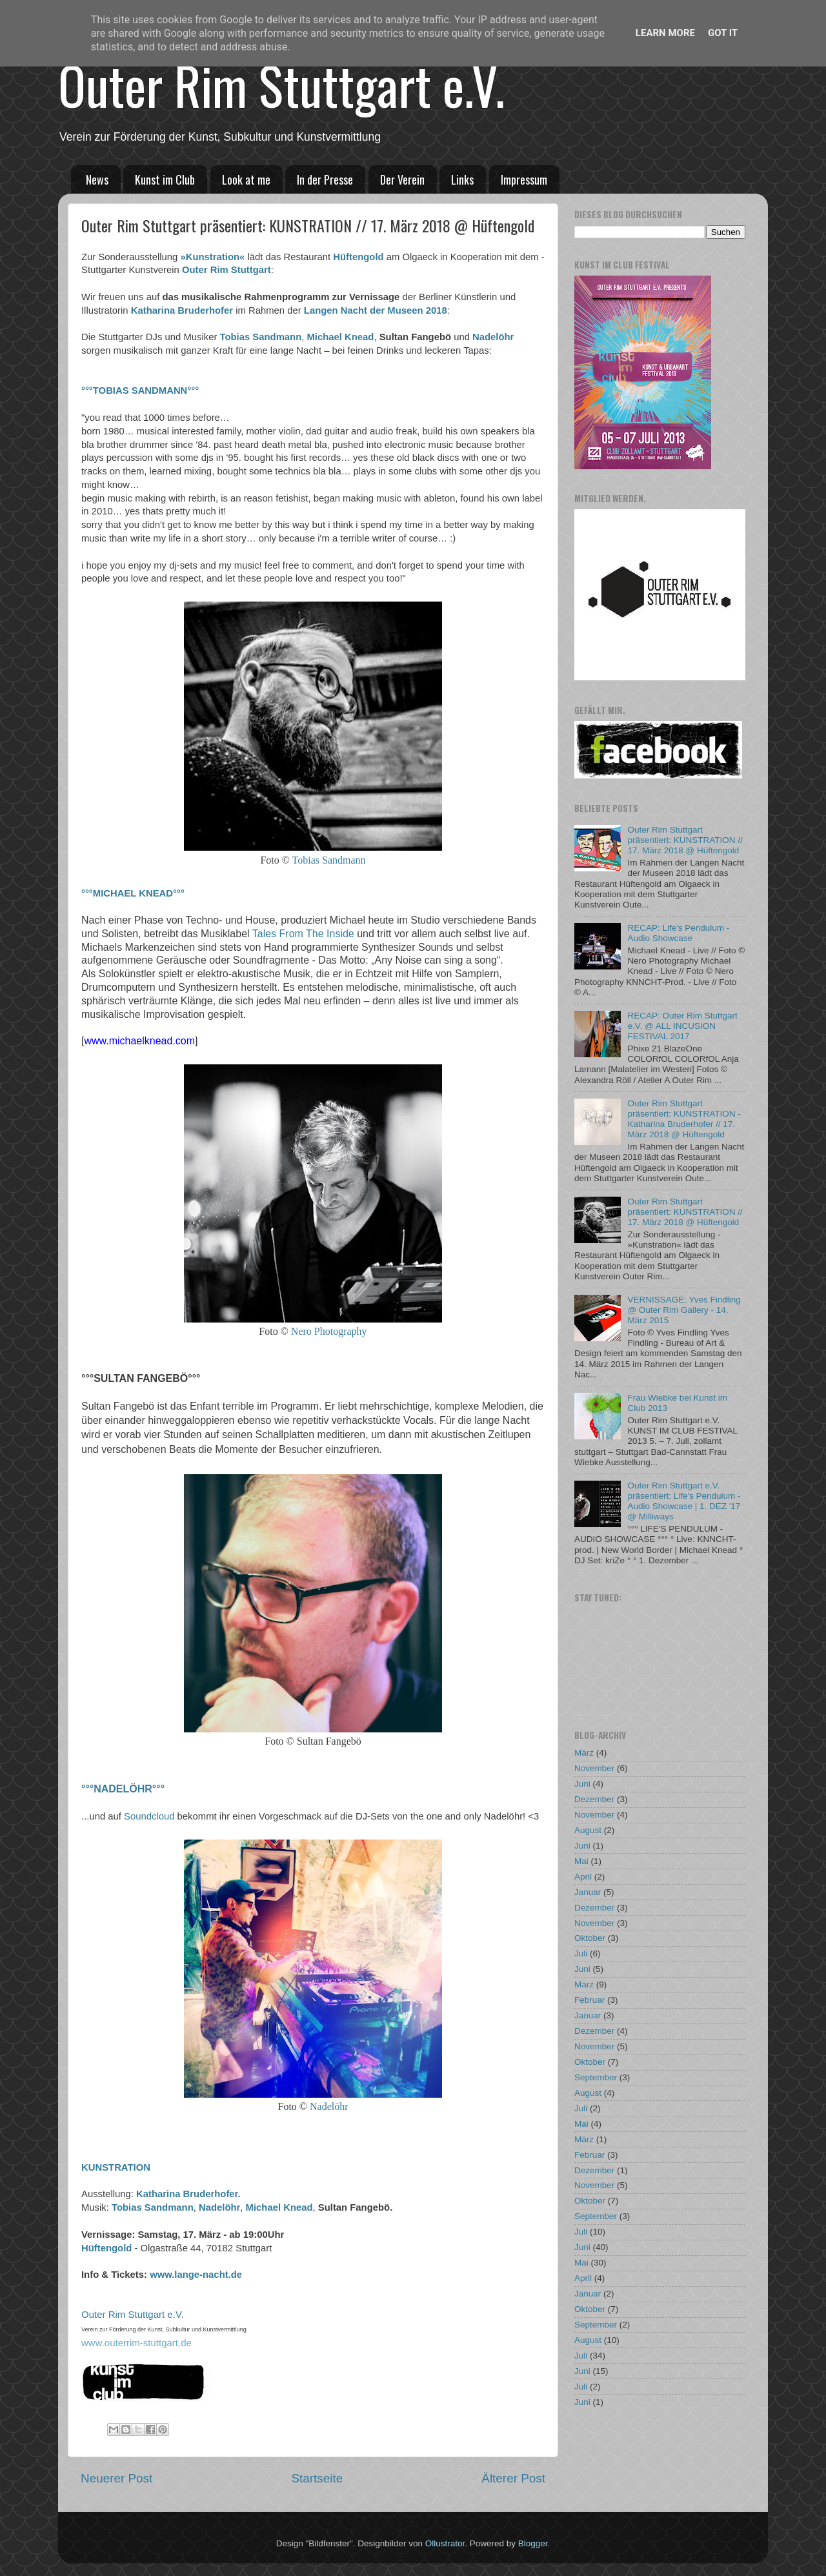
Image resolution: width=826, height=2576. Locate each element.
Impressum (524, 179)
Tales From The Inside (303, 933)
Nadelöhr (493, 337)
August (587, 1830)
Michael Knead (340, 337)
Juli (580, 1953)
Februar (589, 2000)
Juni (582, 1784)
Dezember (594, 1799)
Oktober (589, 1938)
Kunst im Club (165, 179)
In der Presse (325, 179)
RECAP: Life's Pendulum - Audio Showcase (678, 933)
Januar (587, 1892)
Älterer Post (513, 2478)
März (584, 1753)
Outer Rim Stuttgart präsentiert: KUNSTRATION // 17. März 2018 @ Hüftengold (684, 840)
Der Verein (402, 179)
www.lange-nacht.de (196, 2274)
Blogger (533, 2543)
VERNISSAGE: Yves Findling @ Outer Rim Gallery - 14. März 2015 (683, 1310)
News (97, 179)
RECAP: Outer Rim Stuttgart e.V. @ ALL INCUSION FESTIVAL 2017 (682, 1026)
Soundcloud (149, 1816)
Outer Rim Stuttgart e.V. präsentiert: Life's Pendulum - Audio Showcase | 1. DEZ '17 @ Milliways (683, 1501)
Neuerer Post (116, 2478)
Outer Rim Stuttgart (226, 270)
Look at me (246, 179)
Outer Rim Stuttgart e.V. (281, 84)
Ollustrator (445, 2543)
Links (462, 179)
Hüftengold (358, 257)
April (583, 1876)
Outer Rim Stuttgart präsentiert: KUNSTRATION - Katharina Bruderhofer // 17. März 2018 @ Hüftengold (683, 1119)
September (595, 2077)
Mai (581, 1861)
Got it (723, 33)
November (594, 1768)
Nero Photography (329, 1331)
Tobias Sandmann (261, 337)
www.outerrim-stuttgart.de (136, 2342)
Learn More (665, 33)
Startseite (317, 2478)
